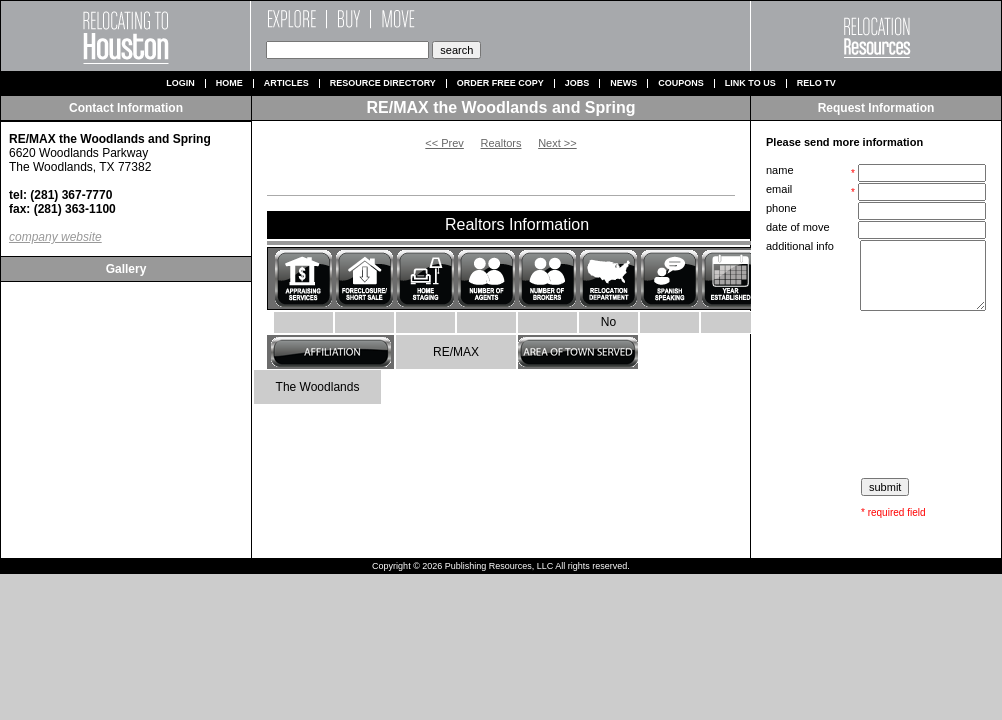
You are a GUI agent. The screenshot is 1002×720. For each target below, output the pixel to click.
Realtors (501, 143)
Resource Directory (383, 83)
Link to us (750, 83)
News (623, 83)
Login (180, 83)
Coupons (681, 83)
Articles (286, 83)
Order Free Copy (500, 83)
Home (229, 83)
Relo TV (816, 83)
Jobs (577, 83)
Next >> (557, 143)
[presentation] (878, 395)
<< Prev (444, 143)
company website (55, 237)
